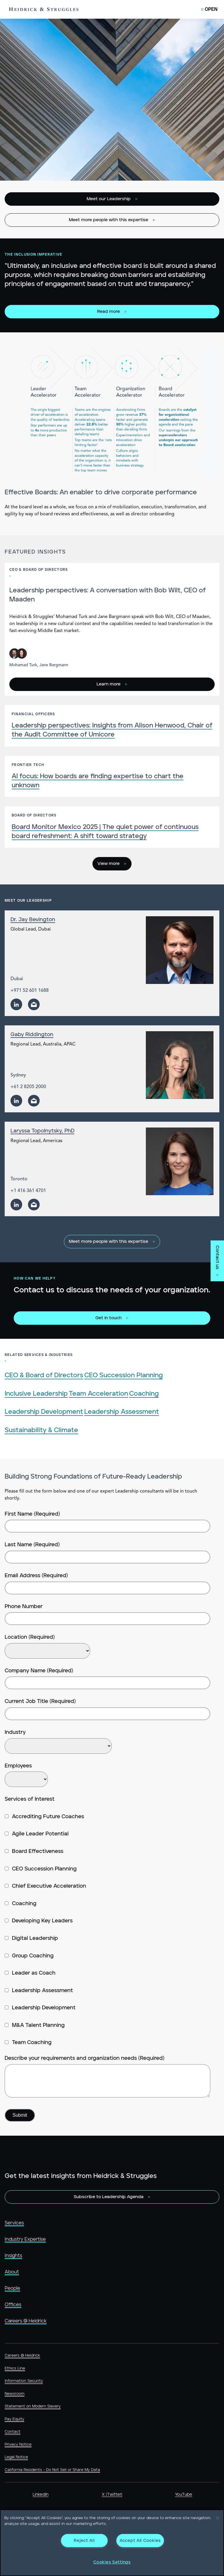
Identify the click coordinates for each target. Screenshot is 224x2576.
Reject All (84, 2540)
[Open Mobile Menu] (209, 9)
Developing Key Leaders (39, 1921)
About (12, 2272)
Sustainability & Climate (41, 1430)
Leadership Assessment (121, 1412)
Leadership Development (44, 1412)
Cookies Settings (112, 2562)
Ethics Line (15, 2368)
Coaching (144, 1393)
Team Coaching (28, 2042)
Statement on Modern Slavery (33, 2406)
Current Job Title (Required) (40, 1701)
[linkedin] (16, 1004)
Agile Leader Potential (37, 1834)
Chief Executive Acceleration (45, 1886)
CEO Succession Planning (123, 1375)
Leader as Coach (30, 1973)
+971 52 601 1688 (29, 990)
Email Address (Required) (36, 1575)
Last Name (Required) (32, 1544)
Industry (15, 1732)
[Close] (217, 2518)
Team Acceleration (98, 1393)
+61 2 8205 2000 (28, 1087)
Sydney (18, 1075)
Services (14, 2223)
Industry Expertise (25, 2239)
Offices (13, 2304)
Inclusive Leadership (36, 1393)
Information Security (24, 2381)
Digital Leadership (31, 1938)
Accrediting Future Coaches (44, 1816)
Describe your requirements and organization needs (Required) (84, 2058)
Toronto (18, 1179)
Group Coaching (29, 1956)
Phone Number (24, 1606)
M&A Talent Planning (35, 2025)
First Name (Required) (32, 1514)
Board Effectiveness (34, 1851)
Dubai (16, 979)
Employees (18, 1766)
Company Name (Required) (39, 1670)
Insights (13, 2255)
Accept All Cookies (140, 2540)
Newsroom (14, 2394)
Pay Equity (14, 2419)
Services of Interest (30, 1799)
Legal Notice (16, 2457)
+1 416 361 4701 (28, 1190)
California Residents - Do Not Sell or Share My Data (52, 2470)
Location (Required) (30, 1637)
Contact (12, 2432)
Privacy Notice (18, 2444)
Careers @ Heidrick (26, 2321)
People (12, 2288)
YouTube (183, 2495)
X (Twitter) (112, 2495)
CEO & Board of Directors (44, 1375)
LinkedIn (40, 2495)
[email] (34, 1004)
